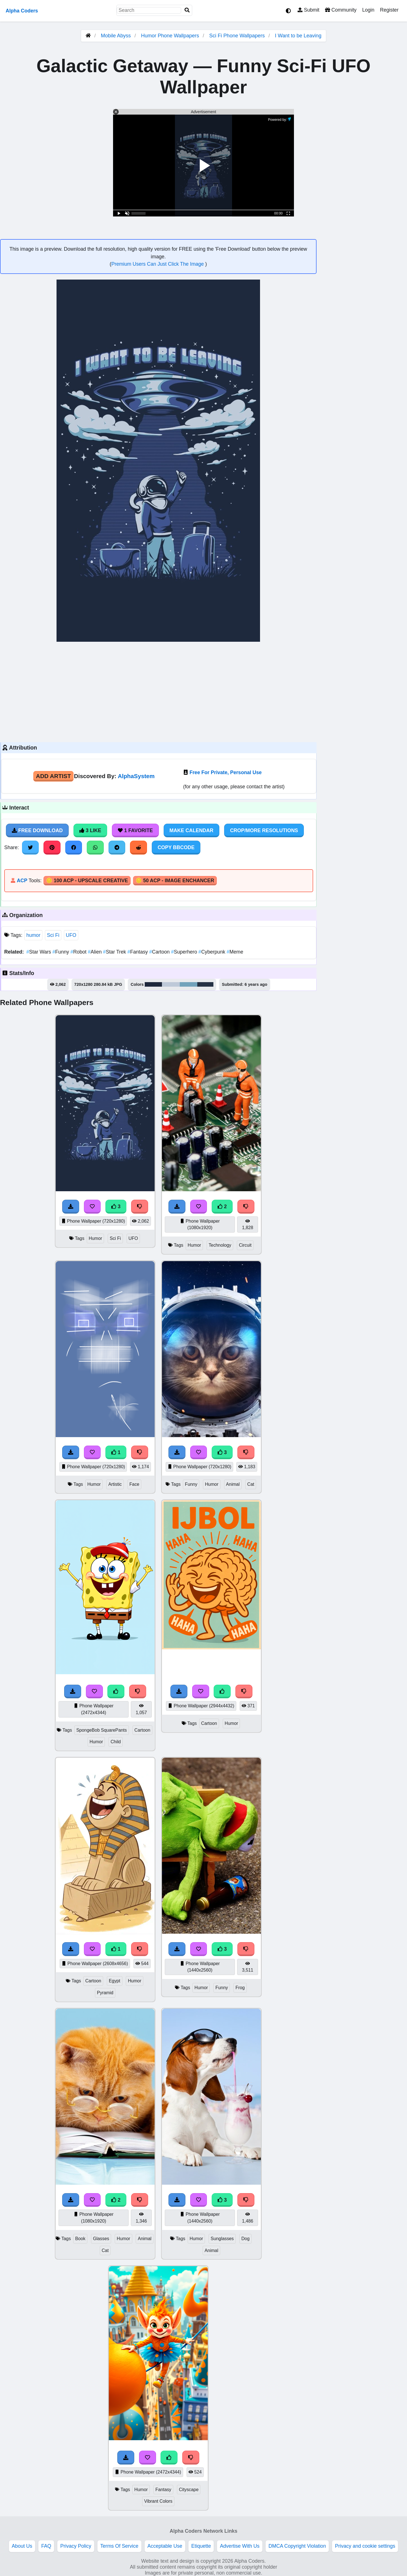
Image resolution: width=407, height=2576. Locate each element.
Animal (233, 1484)
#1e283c (153, 984)
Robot (79, 952)
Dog (245, 2238)
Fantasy (138, 952)
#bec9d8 (170, 984)
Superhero (184, 952)
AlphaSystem (136, 776)
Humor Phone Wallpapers (170, 35)
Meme (235, 952)
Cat (250, 1484)
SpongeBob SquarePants (101, 1730)
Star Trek (115, 952)
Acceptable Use (165, 2546)
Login (368, 10)
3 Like (90, 830)
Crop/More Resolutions (264, 830)
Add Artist (53, 776)
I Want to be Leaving (298, 35)
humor (33, 935)
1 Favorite (135, 830)
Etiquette (201, 2546)
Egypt (114, 1980)
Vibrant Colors (158, 2501)
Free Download (37, 830)
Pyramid (105, 1992)
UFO (71, 935)
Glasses (101, 2238)
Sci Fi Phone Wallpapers (237, 35)
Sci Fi (53, 935)
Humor (95, 1238)
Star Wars (39, 952)
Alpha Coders (22, 11)
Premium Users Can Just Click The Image (158, 264)
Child (116, 1741)
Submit (308, 10)
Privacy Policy (75, 2546)
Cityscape (189, 2489)
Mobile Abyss (116, 35)
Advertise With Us (239, 2546)
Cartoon (160, 952)
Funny (62, 952)
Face (134, 1484)
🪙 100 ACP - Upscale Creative (87, 880)
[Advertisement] (158, 691)
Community (340, 10)
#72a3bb (188, 984)
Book (80, 2238)
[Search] (187, 10)
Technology (220, 1245)
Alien (95, 952)
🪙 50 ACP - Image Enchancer (175, 880)
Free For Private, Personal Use (226, 772)
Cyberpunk (212, 952)
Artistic (115, 1484)
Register (389, 10)
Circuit (245, 1245)
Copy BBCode (176, 847)
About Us (22, 2546)
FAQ (46, 2546)
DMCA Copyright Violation (297, 2546)
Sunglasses (222, 2238)
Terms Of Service (119, 2546)
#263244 (205, 984)
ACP (22, 880)
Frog (240, 1987)
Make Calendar (191, 830)
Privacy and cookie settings (365, 2546)
